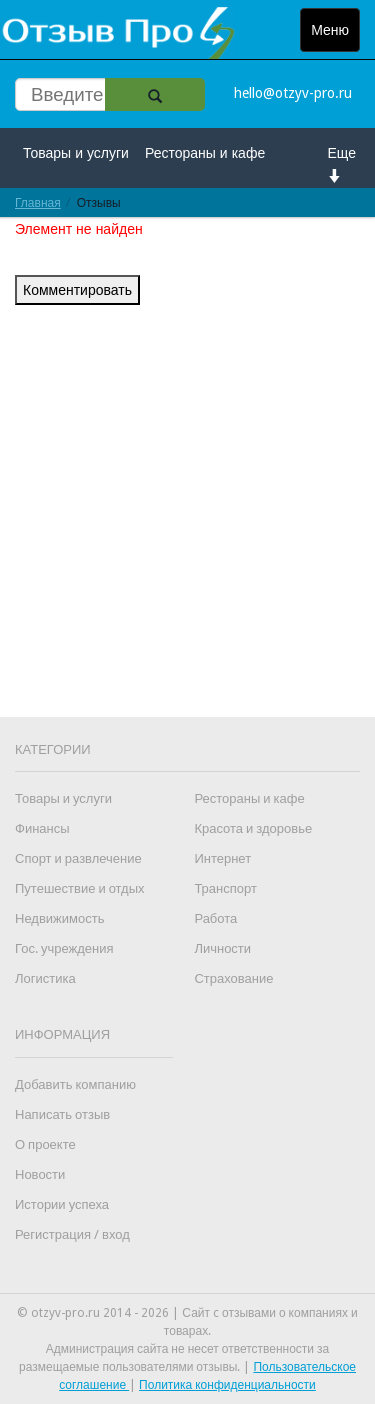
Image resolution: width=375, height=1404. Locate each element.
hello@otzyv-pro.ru (293, 93)
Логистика (45, 978)
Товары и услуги (76, 153)
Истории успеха (62, 1204)
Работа (215, 918)
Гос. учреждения (64, 948)
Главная (38, 202)
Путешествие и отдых (80, 888)
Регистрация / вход (72, 1234)
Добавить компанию (75, 1084)
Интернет (222, 858)
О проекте (45, 1144)
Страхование (233, 978)
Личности (222, 948)
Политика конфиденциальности (227, 1385)
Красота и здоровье (253, 828)
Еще (342, 163)
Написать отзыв (62, 1114)
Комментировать (77, 290)
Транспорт (225, 888)
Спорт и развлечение (78, 858)
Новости (40, 1174)
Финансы (42, 828)
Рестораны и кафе (205, 153)
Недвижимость (59, 918)
